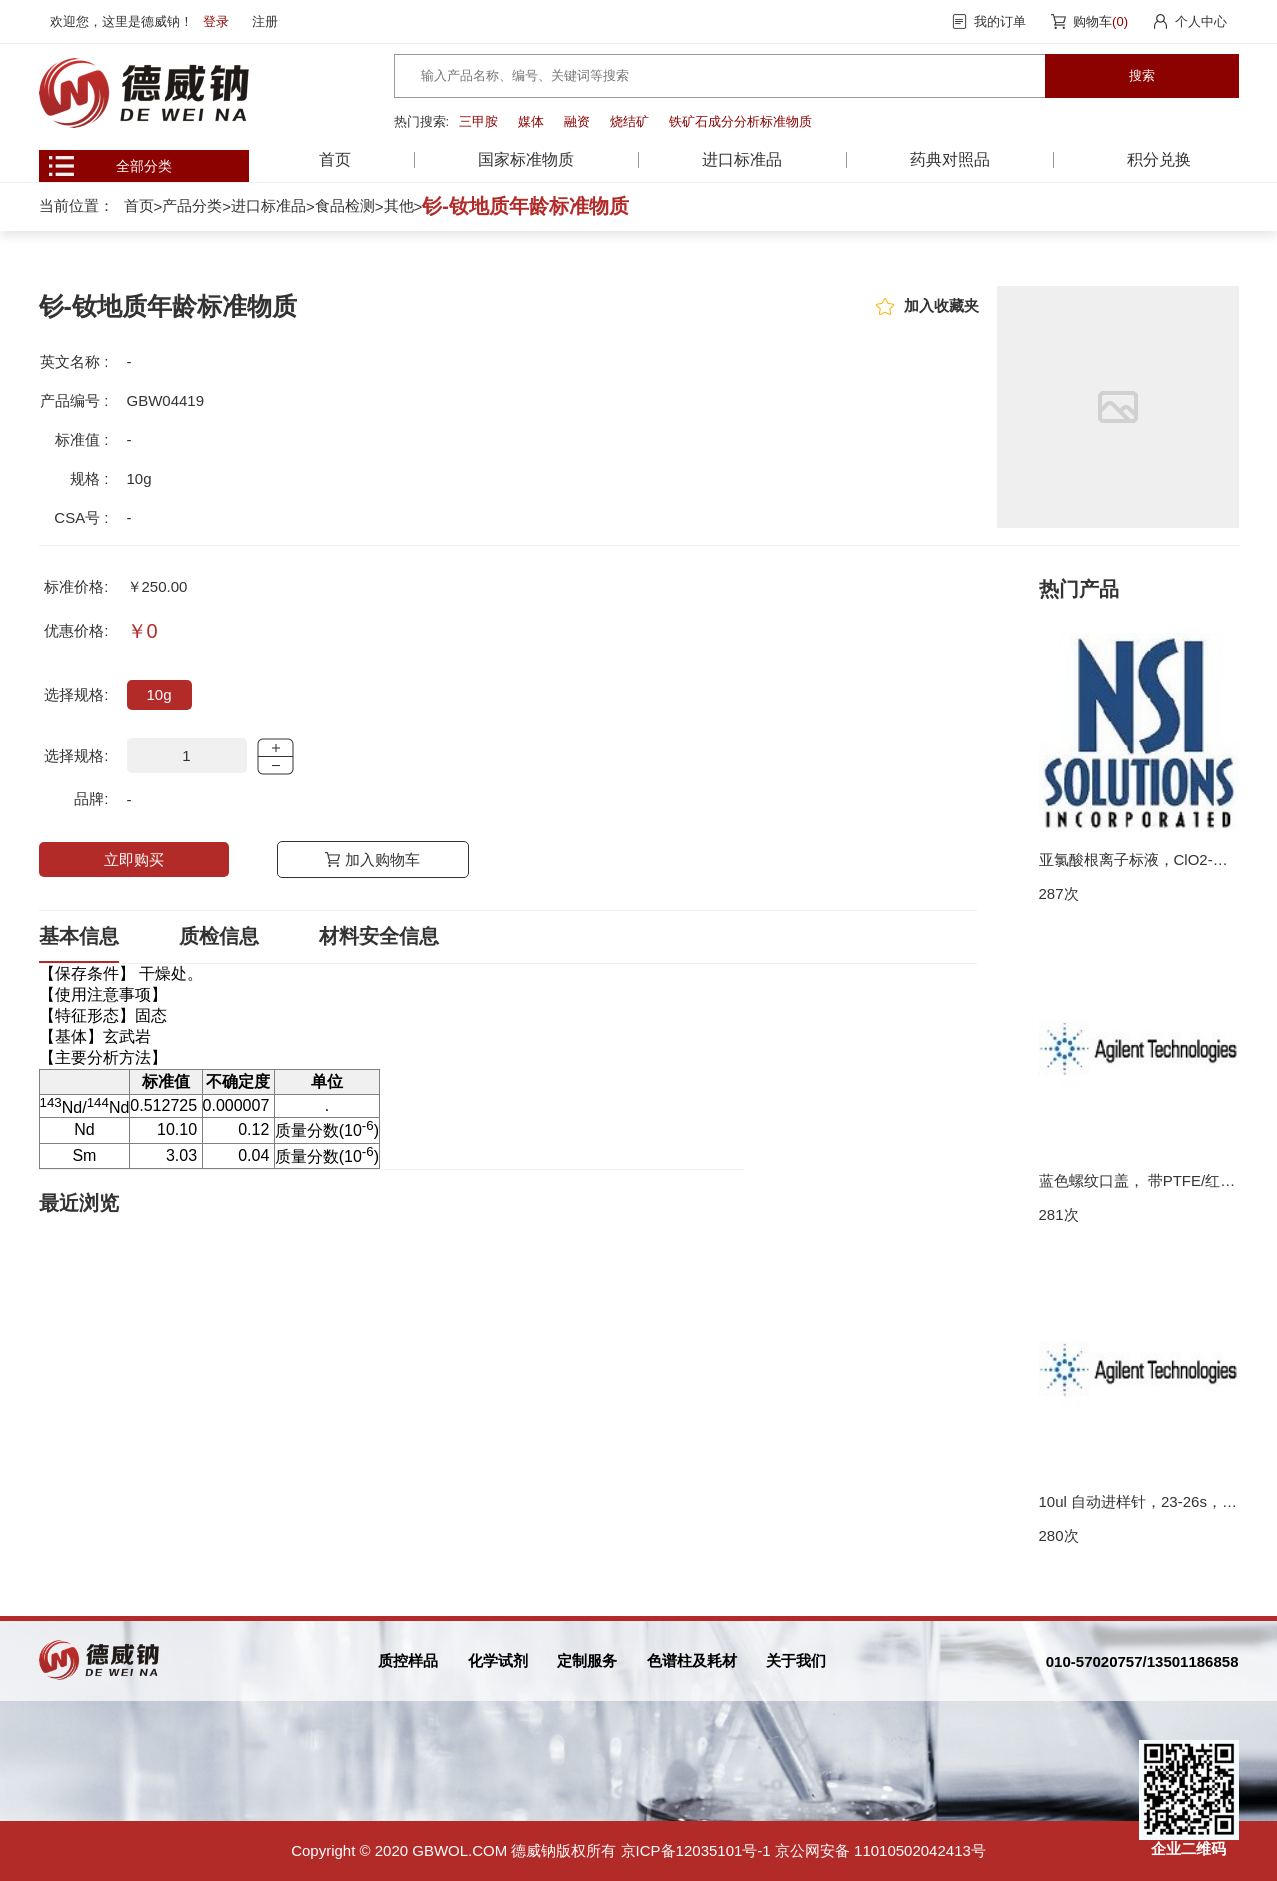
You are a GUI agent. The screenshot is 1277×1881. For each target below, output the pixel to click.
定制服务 (587, 1660)
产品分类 (192, 205)
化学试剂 (498, 1660)
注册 (265, 21)
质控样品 (408, 1660)
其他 (399, 205)
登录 (216, 21)
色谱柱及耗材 (692, 1660)
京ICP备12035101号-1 (696, 1850)
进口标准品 (268, 205)
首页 (335, 159)
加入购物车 (382, 859)
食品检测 (345, 205)
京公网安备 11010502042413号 (880, 1850)
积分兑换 (1159, 159)
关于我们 (796, 1660)
